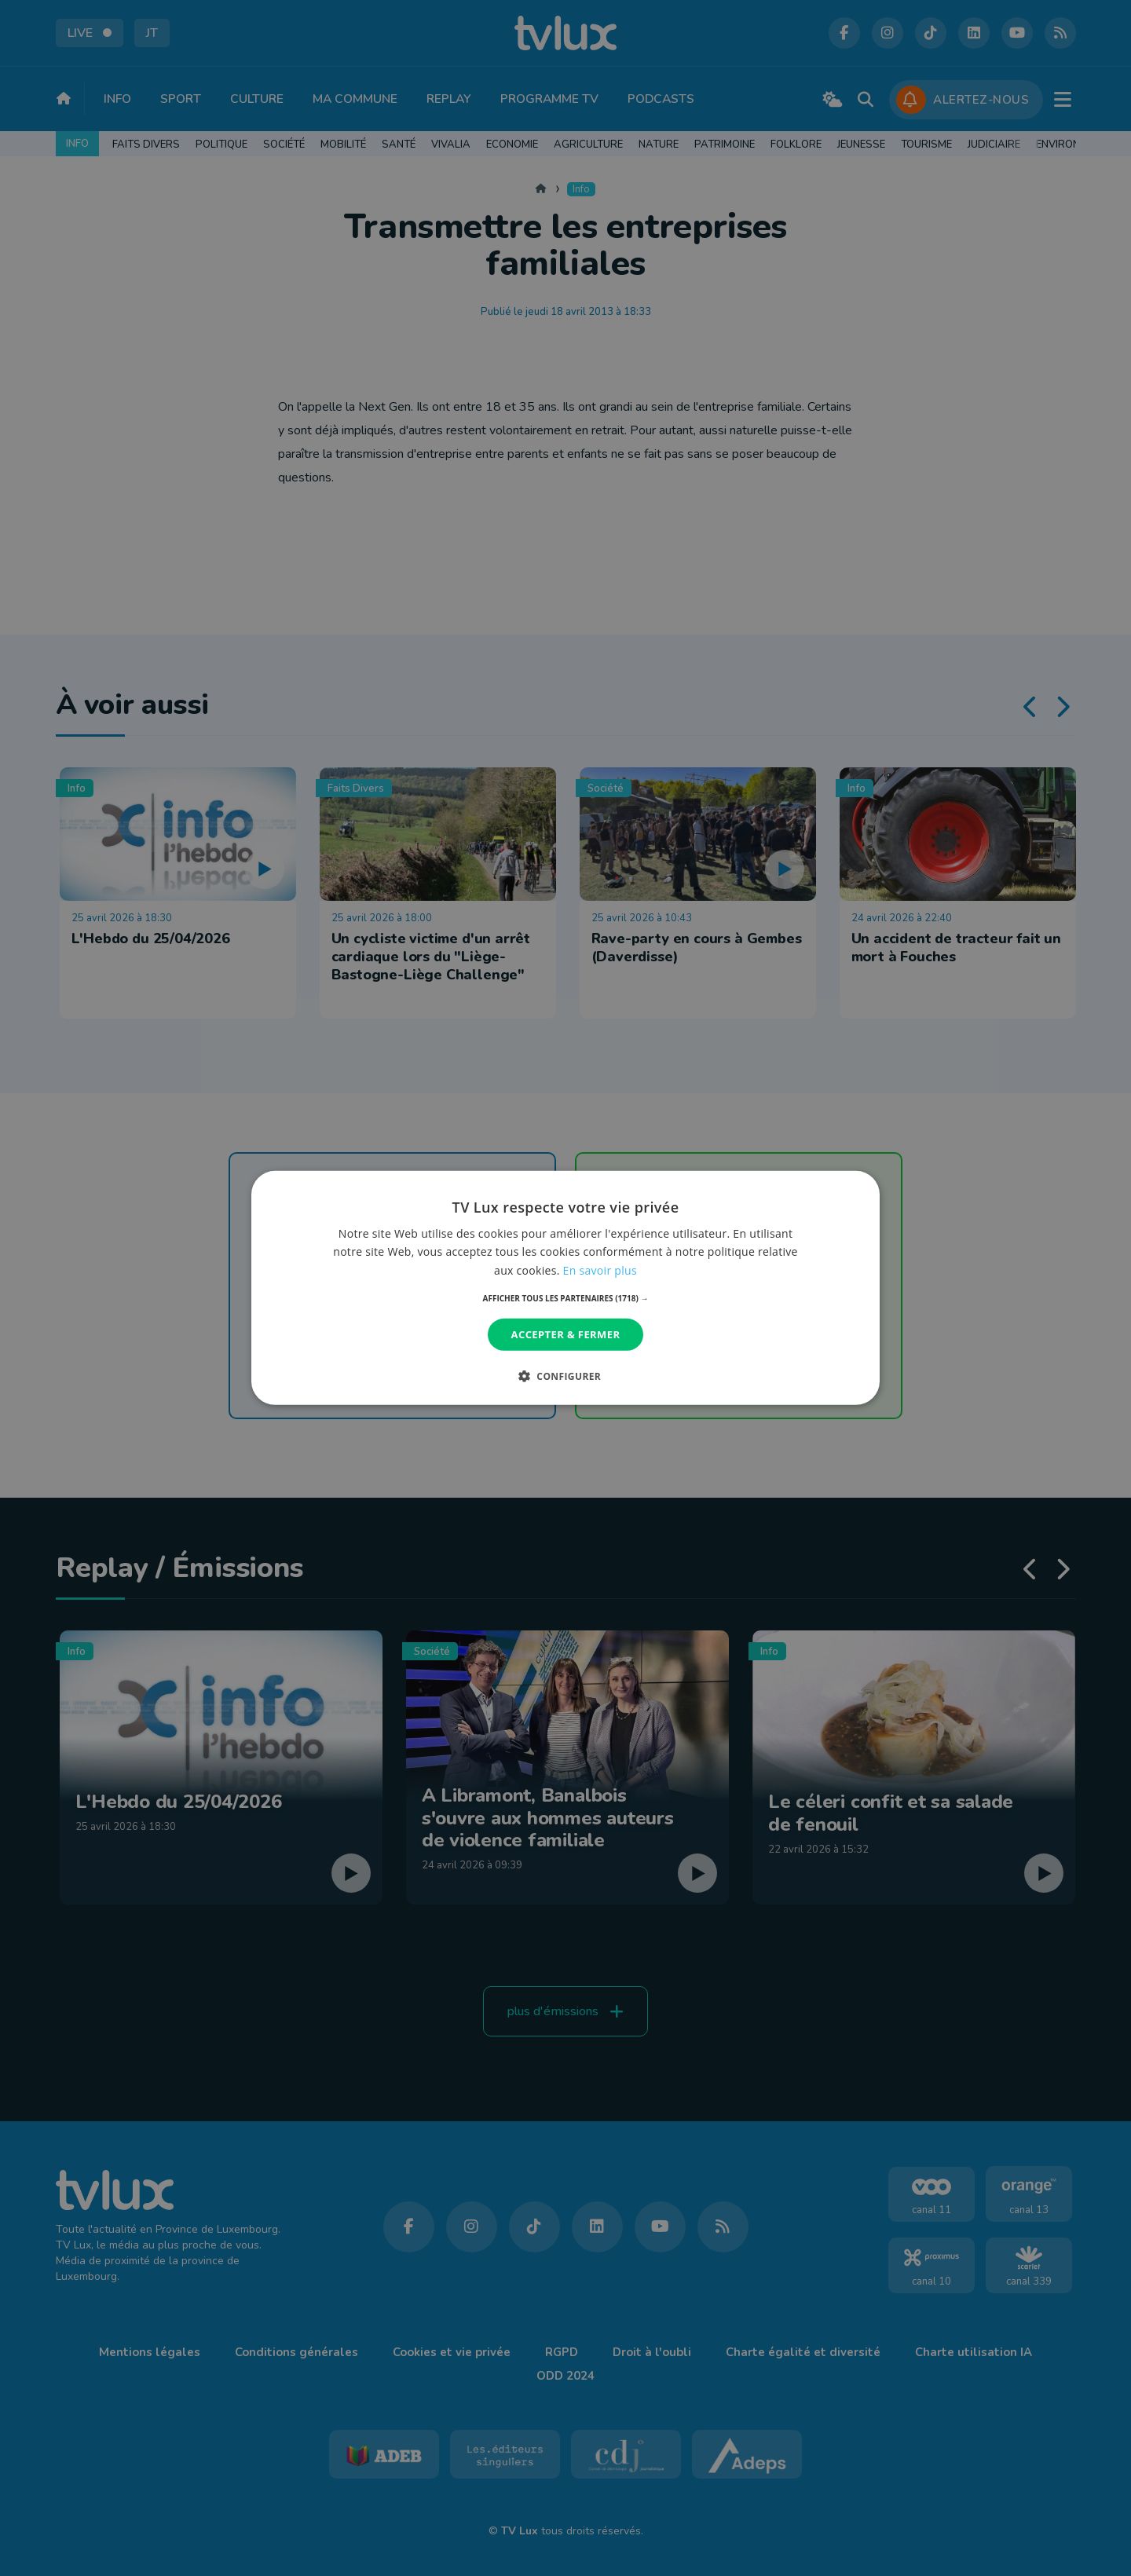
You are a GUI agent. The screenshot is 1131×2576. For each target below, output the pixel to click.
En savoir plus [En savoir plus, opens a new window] (600, 1269)
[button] (566, 1298)
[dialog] (565, 1288)
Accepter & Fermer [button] (565, 1334)
